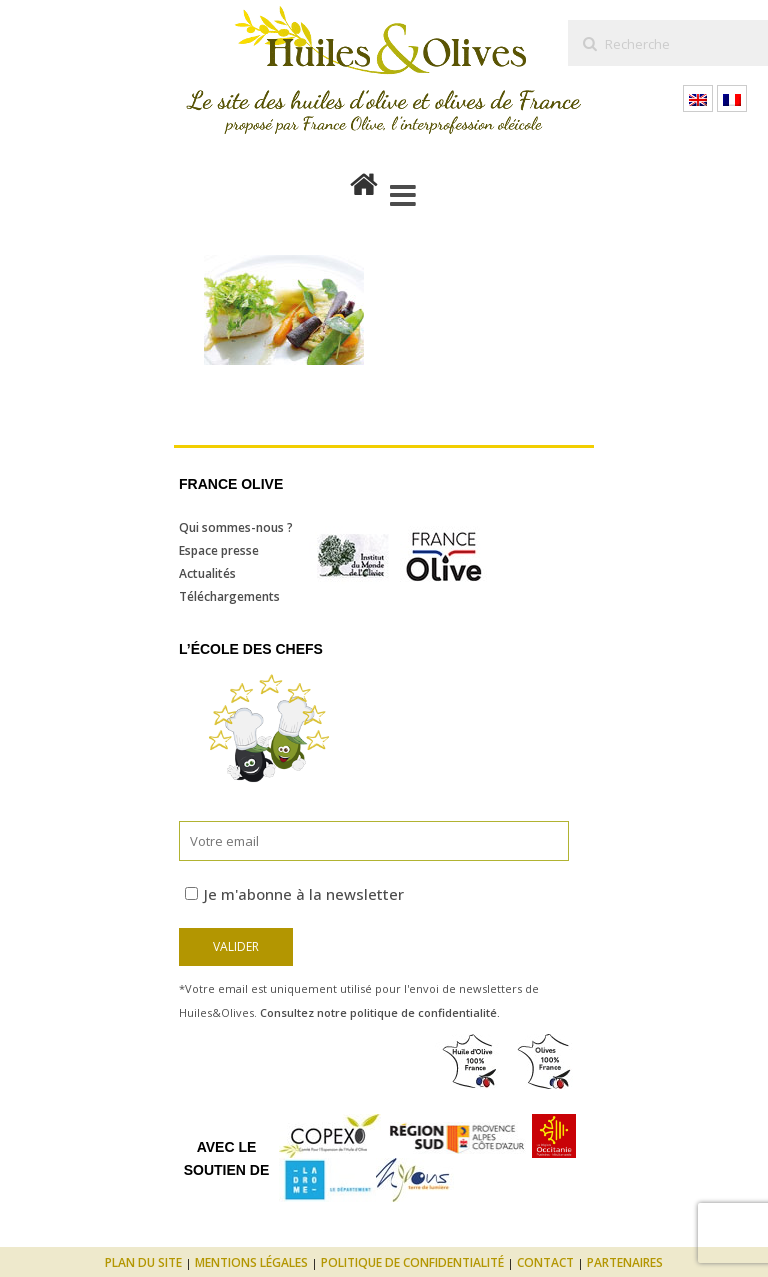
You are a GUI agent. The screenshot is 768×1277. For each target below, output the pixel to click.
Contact (545, 1262)
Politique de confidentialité (412, 1262)
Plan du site (143, 1262)
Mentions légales (251, 1262)
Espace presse (219, 550)
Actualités (207, 573)
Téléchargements (229, 596)
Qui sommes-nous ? (236, 527)
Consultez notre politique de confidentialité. (380, 1012)
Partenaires (625, 1262)
